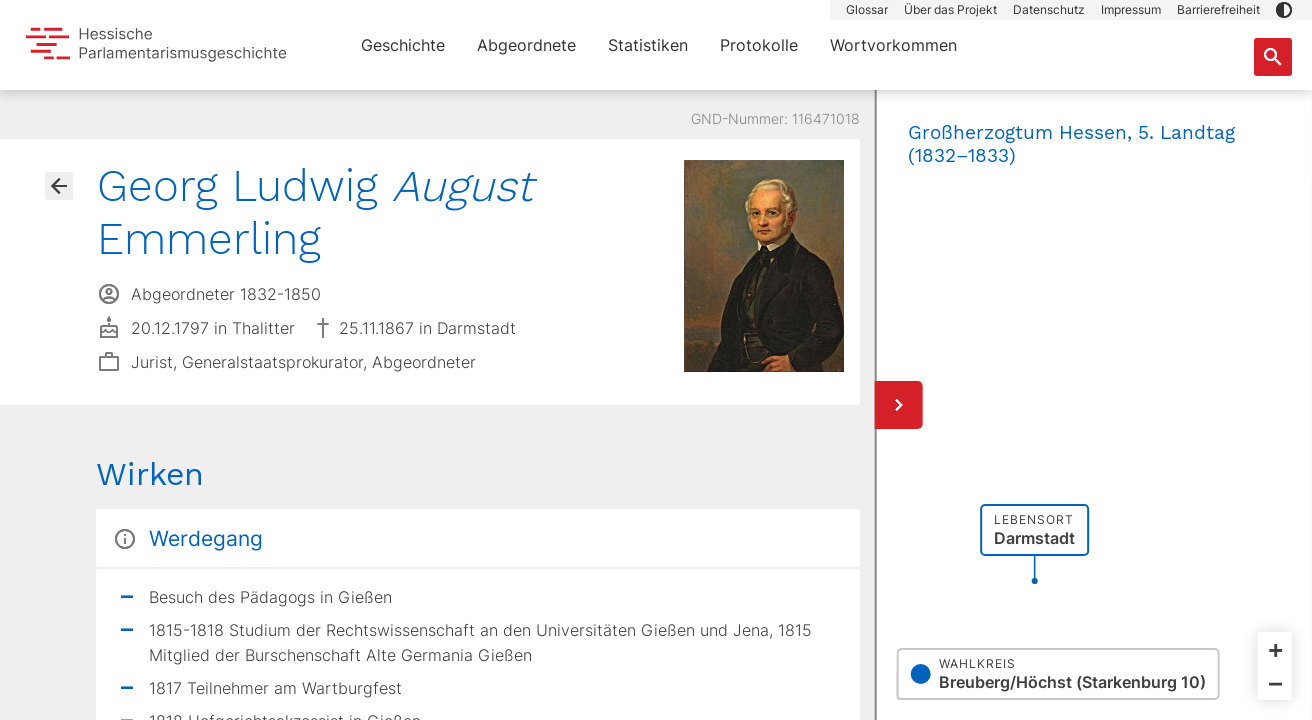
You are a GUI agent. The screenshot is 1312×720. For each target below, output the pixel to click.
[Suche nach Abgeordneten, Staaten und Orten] (1273, 57)
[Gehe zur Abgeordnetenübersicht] (59, 186)
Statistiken (648, 45)
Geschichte (403, 45)
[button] (1284, 10)
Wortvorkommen (893, 45)
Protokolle (759, 45)
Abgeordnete (526, 45)
